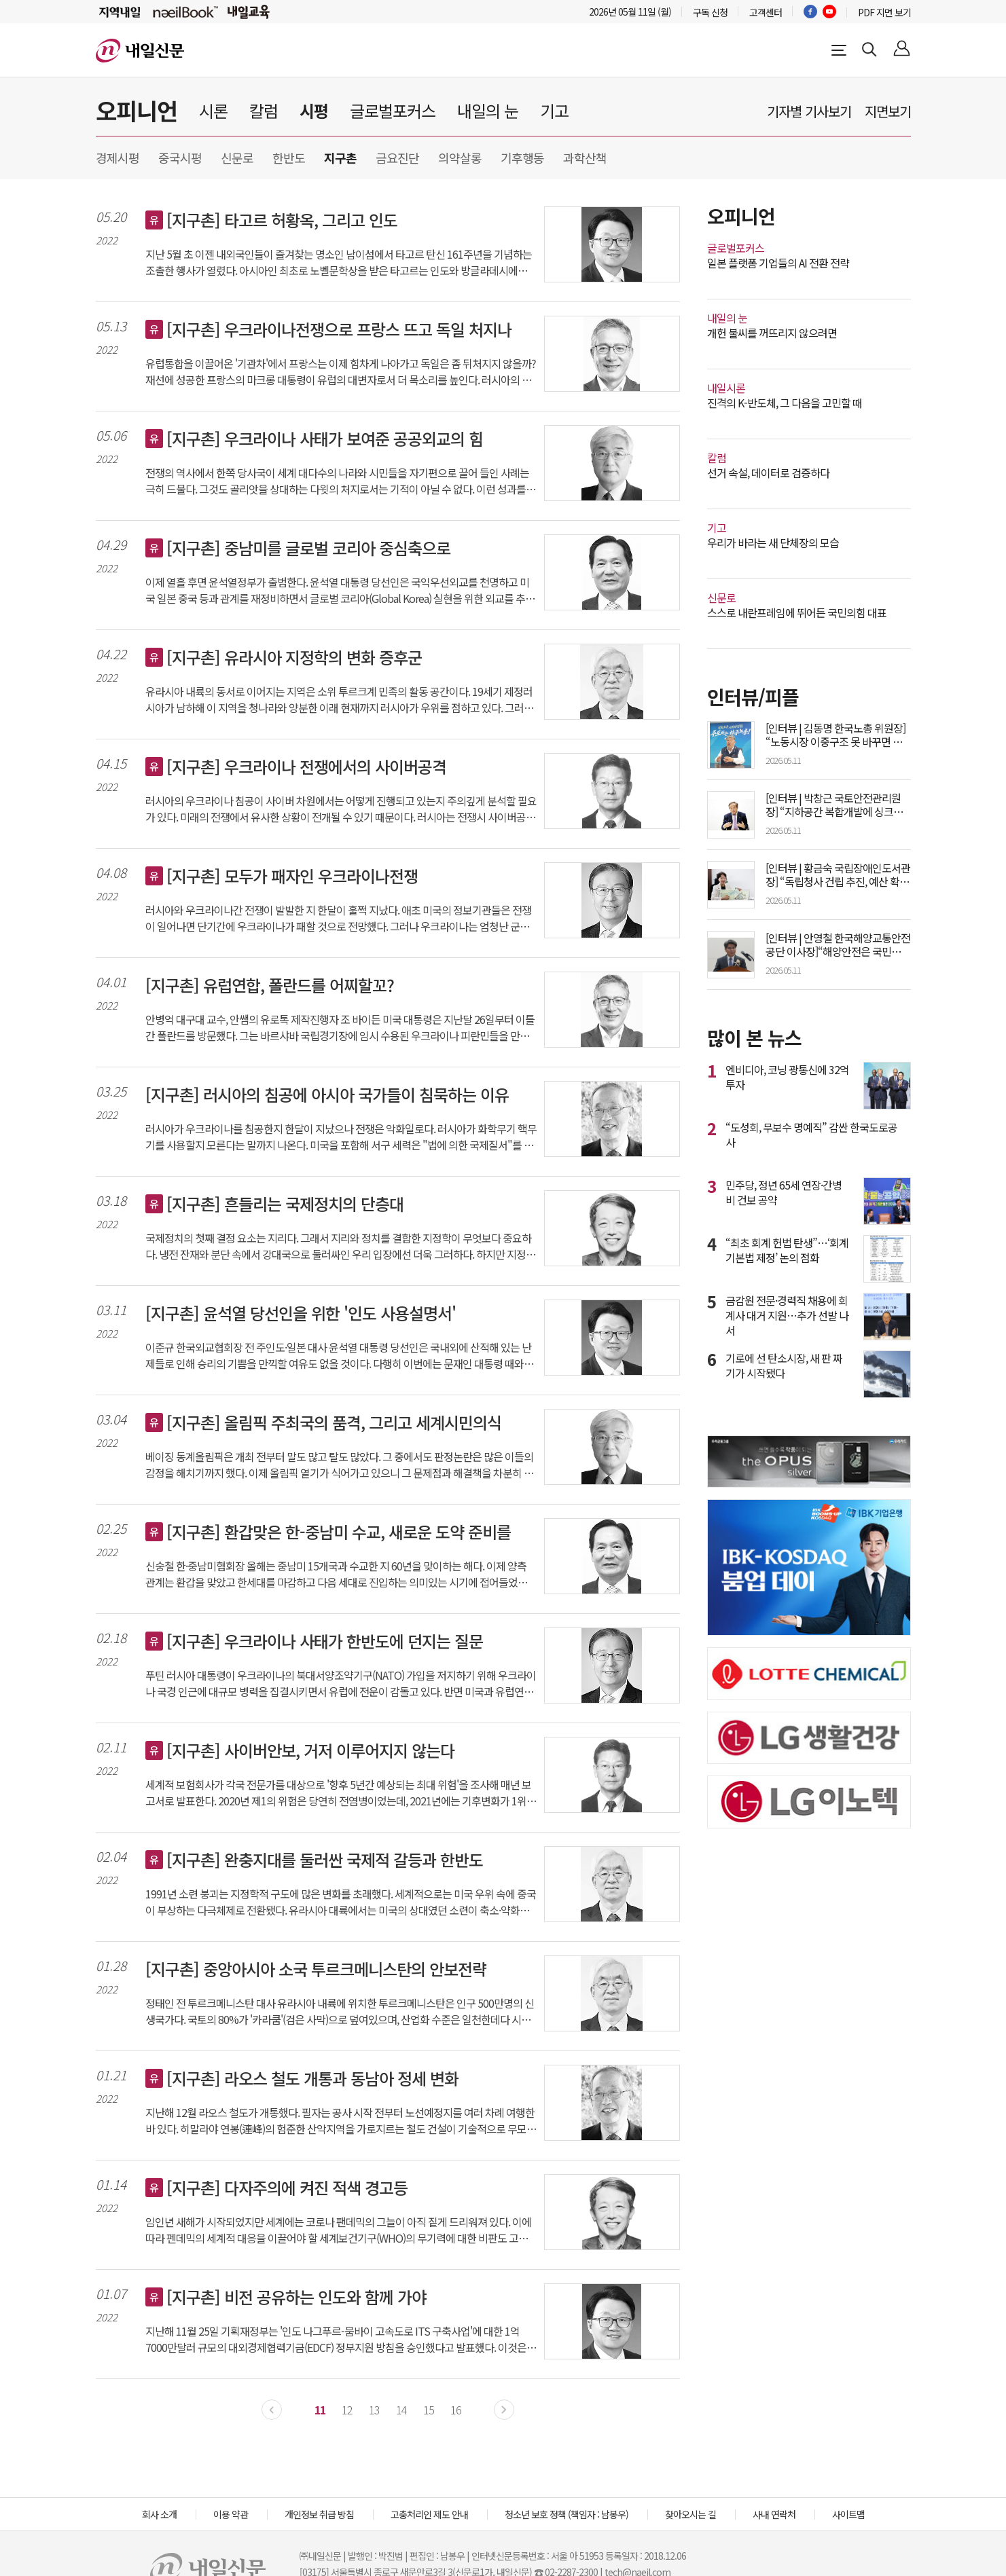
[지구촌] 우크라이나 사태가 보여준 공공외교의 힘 (324, 438)
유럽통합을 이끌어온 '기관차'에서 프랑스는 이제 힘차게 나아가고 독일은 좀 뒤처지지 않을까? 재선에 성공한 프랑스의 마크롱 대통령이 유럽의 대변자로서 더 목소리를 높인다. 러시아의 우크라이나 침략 (340, 371)
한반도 (288, 157)
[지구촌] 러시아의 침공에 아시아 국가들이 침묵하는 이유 (327, 1094)
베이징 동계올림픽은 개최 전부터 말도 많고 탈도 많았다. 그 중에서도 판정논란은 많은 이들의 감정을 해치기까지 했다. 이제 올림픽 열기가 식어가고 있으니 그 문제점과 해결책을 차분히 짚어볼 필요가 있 (339, 1464)
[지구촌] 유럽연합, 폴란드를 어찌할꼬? (269, 985)
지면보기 (888, 111)
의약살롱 (460, 157)
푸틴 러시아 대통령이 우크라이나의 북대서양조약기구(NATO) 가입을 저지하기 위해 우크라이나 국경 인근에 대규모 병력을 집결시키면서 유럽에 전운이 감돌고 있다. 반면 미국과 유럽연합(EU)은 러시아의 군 (340, 1683)
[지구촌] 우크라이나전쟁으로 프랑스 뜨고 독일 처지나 (338, 329)
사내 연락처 (774, 2514)
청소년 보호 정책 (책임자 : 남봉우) (566, 2514)
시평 (314, 110)
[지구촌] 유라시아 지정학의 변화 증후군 (294, 657)
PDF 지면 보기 (884, 12)
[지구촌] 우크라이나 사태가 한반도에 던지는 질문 (324, 1641)
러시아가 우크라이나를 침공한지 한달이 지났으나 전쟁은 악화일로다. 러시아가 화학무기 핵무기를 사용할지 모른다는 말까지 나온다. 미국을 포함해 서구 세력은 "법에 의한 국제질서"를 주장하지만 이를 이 (341, 1136)
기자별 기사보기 (809, 111)
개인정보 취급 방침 (319, 2514)
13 (374, 2410)
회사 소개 (159, 2514)
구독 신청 (710, 12)
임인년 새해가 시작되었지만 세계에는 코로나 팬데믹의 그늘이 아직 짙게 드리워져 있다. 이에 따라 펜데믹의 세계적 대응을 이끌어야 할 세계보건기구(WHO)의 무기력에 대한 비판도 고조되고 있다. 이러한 (341, 2229)
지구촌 (340, 157)
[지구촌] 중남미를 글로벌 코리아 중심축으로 (308, 547)
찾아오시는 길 (690, 2514)
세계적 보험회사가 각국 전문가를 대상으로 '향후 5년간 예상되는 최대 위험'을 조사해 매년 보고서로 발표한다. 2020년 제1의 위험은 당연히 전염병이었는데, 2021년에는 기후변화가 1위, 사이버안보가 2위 (338, 1792)
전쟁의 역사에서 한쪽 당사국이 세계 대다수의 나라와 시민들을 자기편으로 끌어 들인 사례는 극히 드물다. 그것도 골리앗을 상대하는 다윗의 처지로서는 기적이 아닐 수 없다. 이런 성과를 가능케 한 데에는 (341, 480)
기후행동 (522, 157)
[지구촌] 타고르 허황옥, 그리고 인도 (281, 219)
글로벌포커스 (392, 110)
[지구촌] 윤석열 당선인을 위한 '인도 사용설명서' (300, 1313)
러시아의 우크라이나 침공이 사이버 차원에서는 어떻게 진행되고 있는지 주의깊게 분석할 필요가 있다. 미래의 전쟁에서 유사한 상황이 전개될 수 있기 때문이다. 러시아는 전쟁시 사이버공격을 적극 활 (341, 808)
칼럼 (263, 110)
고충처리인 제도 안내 (429, 2514)
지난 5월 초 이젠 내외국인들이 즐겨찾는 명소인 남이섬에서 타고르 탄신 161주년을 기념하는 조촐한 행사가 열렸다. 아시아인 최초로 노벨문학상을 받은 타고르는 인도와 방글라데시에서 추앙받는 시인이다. (338, 262)
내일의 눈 (487, 110)
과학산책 (585, 157)
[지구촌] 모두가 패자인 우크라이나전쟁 (292, 875)
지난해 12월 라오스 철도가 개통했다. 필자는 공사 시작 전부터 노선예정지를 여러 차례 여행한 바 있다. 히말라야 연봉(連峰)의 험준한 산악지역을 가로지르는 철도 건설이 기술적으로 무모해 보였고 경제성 (340, 2120)
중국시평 (180, 157)
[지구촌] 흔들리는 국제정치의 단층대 (284, 1203)
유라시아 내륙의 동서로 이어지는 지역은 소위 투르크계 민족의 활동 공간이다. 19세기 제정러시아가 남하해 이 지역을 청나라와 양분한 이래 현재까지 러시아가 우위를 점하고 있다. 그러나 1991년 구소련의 (339, 699)
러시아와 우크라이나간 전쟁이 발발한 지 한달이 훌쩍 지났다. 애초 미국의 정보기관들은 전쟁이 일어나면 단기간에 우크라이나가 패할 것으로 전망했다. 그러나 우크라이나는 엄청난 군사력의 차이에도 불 (338, 918)
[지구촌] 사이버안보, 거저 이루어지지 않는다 (310, 1750)
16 (455, 2410)
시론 (213, 110)
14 (401, 2410)
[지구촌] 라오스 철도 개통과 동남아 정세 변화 (312, 2078)
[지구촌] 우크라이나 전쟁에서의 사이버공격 (306, 766)
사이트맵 (848, 2514)
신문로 (237, 157)
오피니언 (136, 110)
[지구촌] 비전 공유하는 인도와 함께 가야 (296, 2296)
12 (347, 2410)
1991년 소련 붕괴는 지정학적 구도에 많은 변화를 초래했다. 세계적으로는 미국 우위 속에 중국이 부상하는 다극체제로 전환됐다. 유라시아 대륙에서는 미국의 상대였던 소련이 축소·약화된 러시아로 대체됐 (340, 1901)
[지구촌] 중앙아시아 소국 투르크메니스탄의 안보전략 (315, 1969)
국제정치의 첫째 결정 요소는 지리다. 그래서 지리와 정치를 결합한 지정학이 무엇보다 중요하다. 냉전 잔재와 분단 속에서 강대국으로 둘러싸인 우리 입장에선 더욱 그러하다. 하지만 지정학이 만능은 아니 (340, 1246)
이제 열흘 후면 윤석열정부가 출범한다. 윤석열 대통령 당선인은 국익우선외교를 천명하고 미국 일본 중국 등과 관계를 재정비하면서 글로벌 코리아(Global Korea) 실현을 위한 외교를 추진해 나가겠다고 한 (340, 590)
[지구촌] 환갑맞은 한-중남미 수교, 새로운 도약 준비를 (338, 1531)
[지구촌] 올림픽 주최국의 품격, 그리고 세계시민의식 (333, 1422)
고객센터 (765, 12)
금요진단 (397, 157)
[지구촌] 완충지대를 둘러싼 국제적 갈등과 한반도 (324, 1859)
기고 (554, 110)
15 (428, 2410)
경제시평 (117, 157)
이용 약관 (230, 2514)
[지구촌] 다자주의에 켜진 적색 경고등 (287, 2187)
